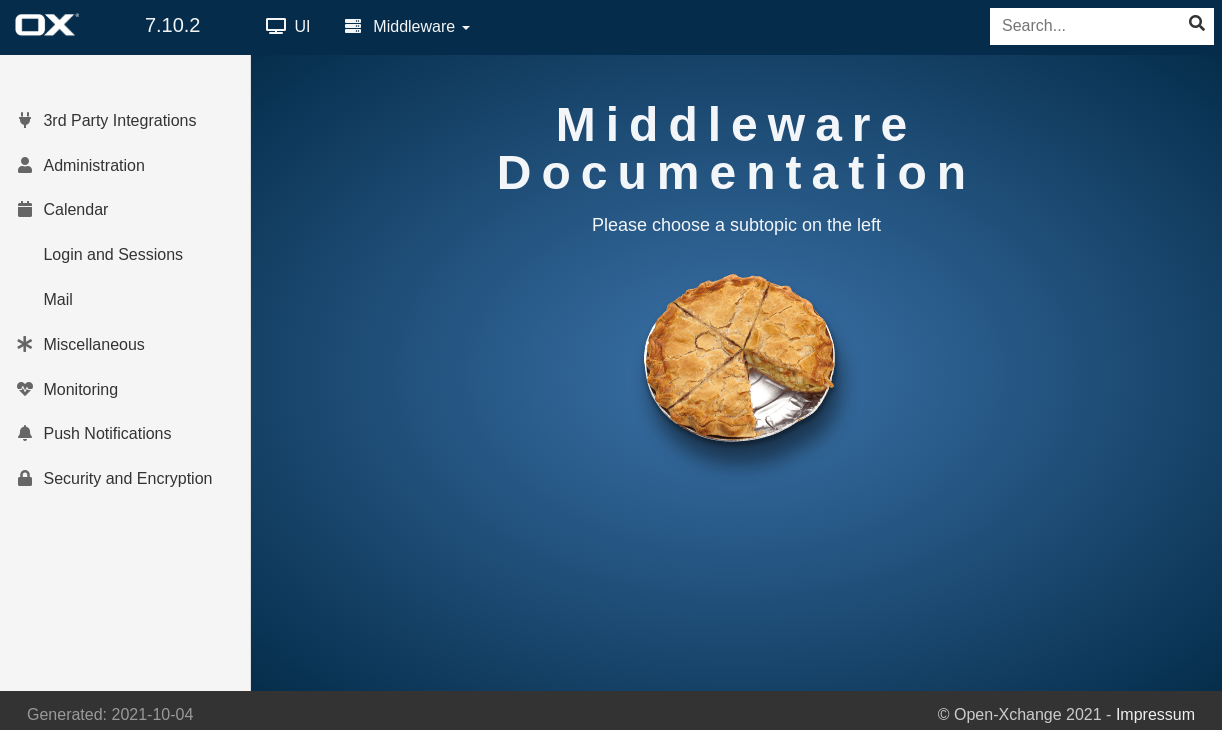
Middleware (407, 26)
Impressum (1155, 714)
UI (288, 26)
